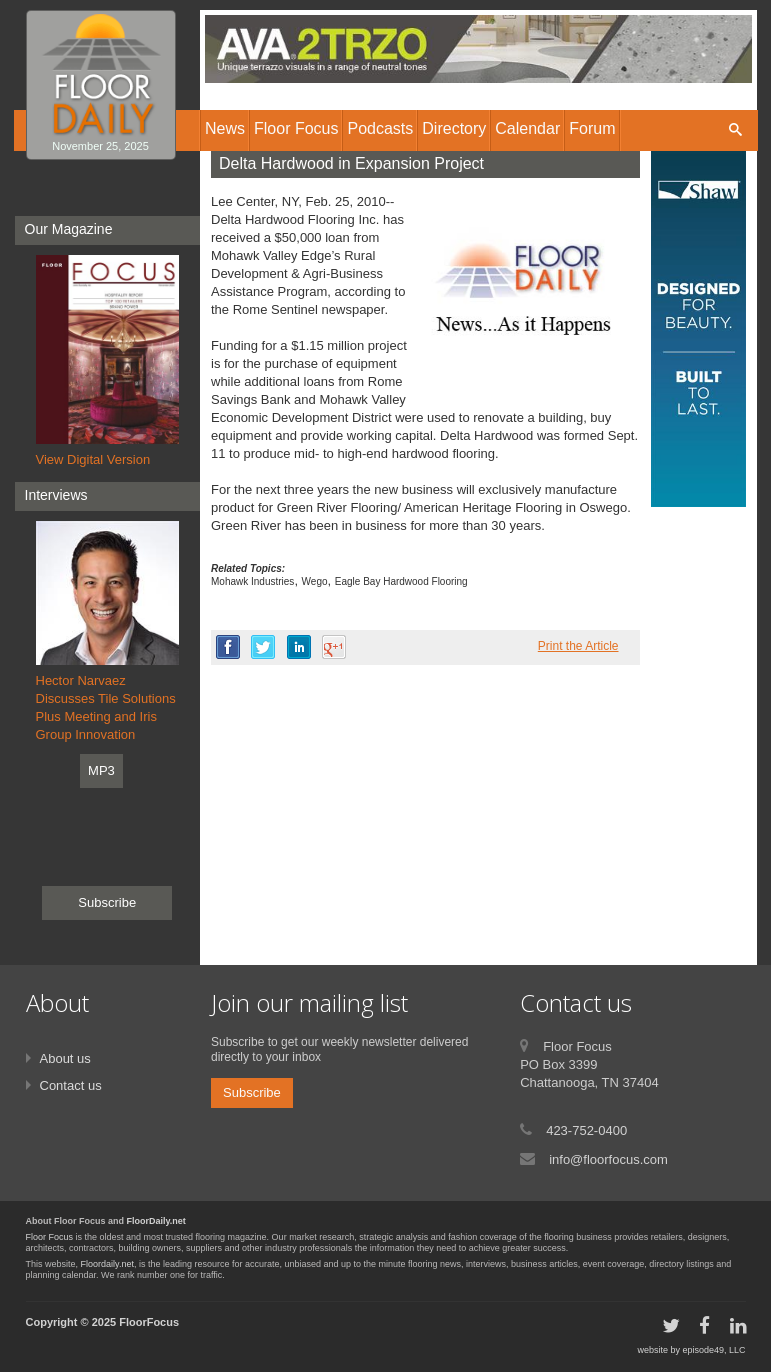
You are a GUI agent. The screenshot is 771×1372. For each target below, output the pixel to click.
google (334, 647)
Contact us (71, 1085)
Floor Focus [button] (296, 128)
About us (65, 1058)
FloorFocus (149, 1322)
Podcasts (380, 128)
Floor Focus (50, 1237)
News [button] (225, 128)
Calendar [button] (527, 128)
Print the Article (578, 646)
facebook (228, 647)
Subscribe (107, 902)
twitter (263, 647)
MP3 (101, 770)
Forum (592, 128)
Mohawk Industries (252, 581)
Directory (454, 128)
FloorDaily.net (156, 1221)
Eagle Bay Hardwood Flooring (401, 581)
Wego (315, 581)
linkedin (299, 647)
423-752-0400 (586, 1130)
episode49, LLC (713, 1350)
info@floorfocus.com (608, 1159)
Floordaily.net (107, 1264)
